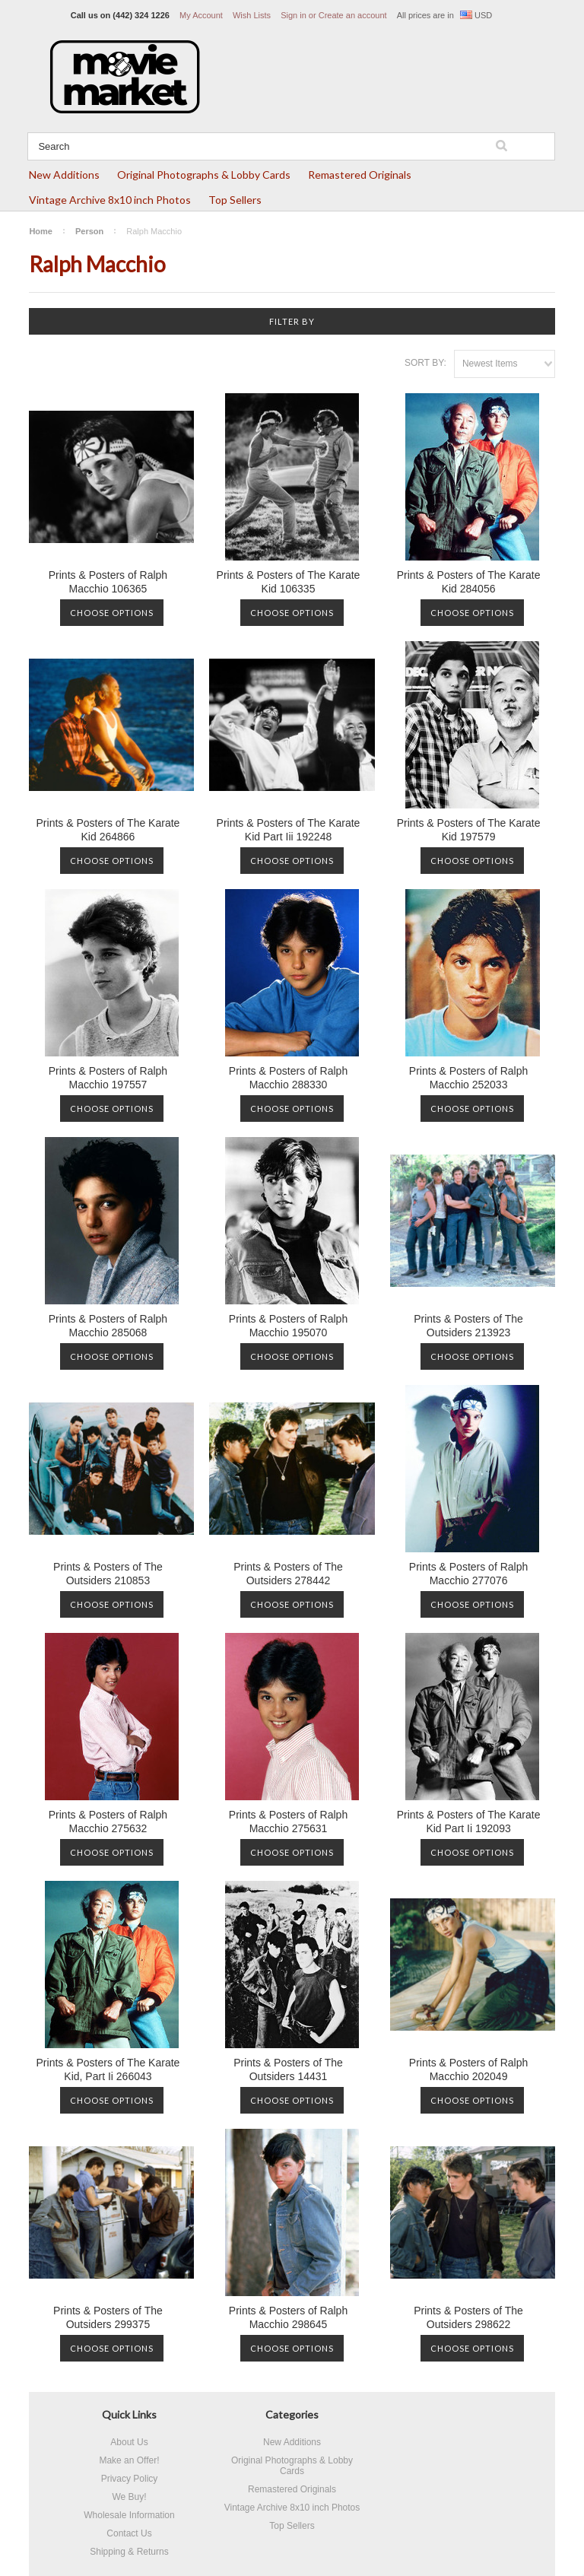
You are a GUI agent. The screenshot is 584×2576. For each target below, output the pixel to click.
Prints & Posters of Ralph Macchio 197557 (108, 1078)
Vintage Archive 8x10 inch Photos (110, 199)
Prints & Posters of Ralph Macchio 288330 (288, 1078)
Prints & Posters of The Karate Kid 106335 (288, 582)
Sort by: (425, 362)
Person (89, 231)
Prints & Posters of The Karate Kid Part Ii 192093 (469, 1821)
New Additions (64, 174)
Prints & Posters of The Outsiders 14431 (288, 2069)
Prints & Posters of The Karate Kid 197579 (469, 830)
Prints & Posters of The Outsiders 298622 (468, 2317)
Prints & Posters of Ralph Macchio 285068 (108, 1326)
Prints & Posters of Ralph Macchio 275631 (288, 1821)
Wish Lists (252, 15)
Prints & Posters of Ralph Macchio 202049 (468, 2069)
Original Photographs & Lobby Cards (203, 174)
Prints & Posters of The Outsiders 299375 (108, 2317)
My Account (201, 15)
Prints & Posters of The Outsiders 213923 (468, 1326)
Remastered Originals (359, 174)
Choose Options (112, 613)
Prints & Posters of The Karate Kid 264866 (108, 830)
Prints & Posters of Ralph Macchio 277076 (468, 1574)
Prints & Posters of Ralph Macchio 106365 (108, 582)
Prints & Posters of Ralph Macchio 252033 (468, 1078)
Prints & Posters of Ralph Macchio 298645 (288, 2317)
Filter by (292, 321)
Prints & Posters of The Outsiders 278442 (288, 1574)
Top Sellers (235, 199)
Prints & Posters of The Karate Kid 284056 (469, 582)
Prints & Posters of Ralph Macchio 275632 (108, 1821)
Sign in (293, 15)
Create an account (353, 15)
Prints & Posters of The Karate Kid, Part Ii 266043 (108, 2069)
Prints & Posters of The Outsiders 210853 (108, 1574)
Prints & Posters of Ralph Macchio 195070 (288, 1326)
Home (40, 231)
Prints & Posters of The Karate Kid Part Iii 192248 (288, 830)
